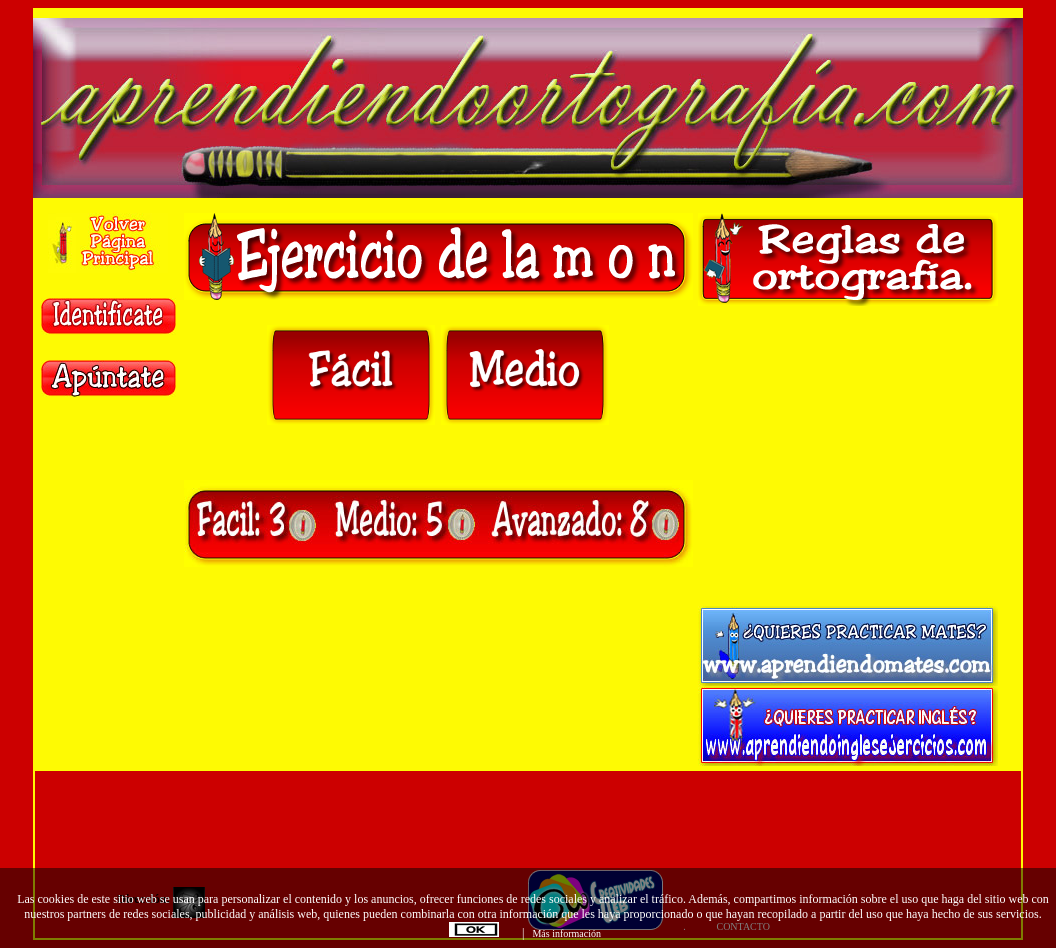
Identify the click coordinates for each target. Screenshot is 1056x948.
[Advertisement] (848, 456)
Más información (566, 933)
